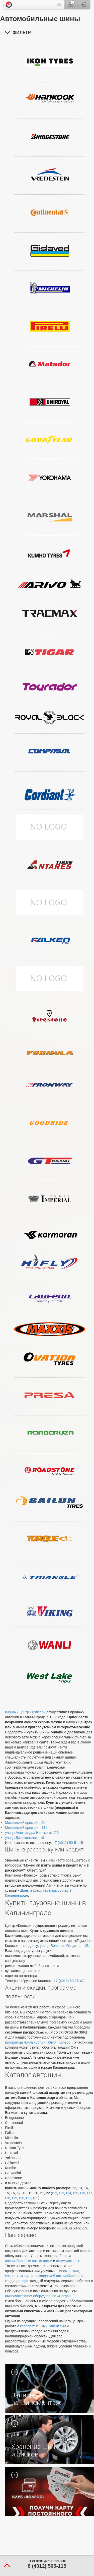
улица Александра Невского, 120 (32, 1833)
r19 (14, 2198)
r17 (89, 2193)
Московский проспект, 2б (25, 1823)
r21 (28, 2198)
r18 (7, 2198)
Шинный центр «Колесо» (25, 1712)
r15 (75, 2193)
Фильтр (22, 32)
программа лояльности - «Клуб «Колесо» (38, 2042)
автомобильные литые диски (28, 2261)
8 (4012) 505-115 (47, 2566)
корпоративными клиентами (43, 2326)
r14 (68, 2193)
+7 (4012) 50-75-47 (69, 1981)
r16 (82, 2193)
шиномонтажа (67, 2271)
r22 (35, 2198)
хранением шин (18, 2276)
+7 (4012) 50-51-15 (68, 1843)
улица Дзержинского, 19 (24, 1838)
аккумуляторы (67, 2261)
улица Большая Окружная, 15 (64, 1946)
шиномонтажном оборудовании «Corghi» (38, 2296)
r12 (54, 2193)
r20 (21, 2198)
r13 (61, 2193)
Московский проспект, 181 (26, 1828)
